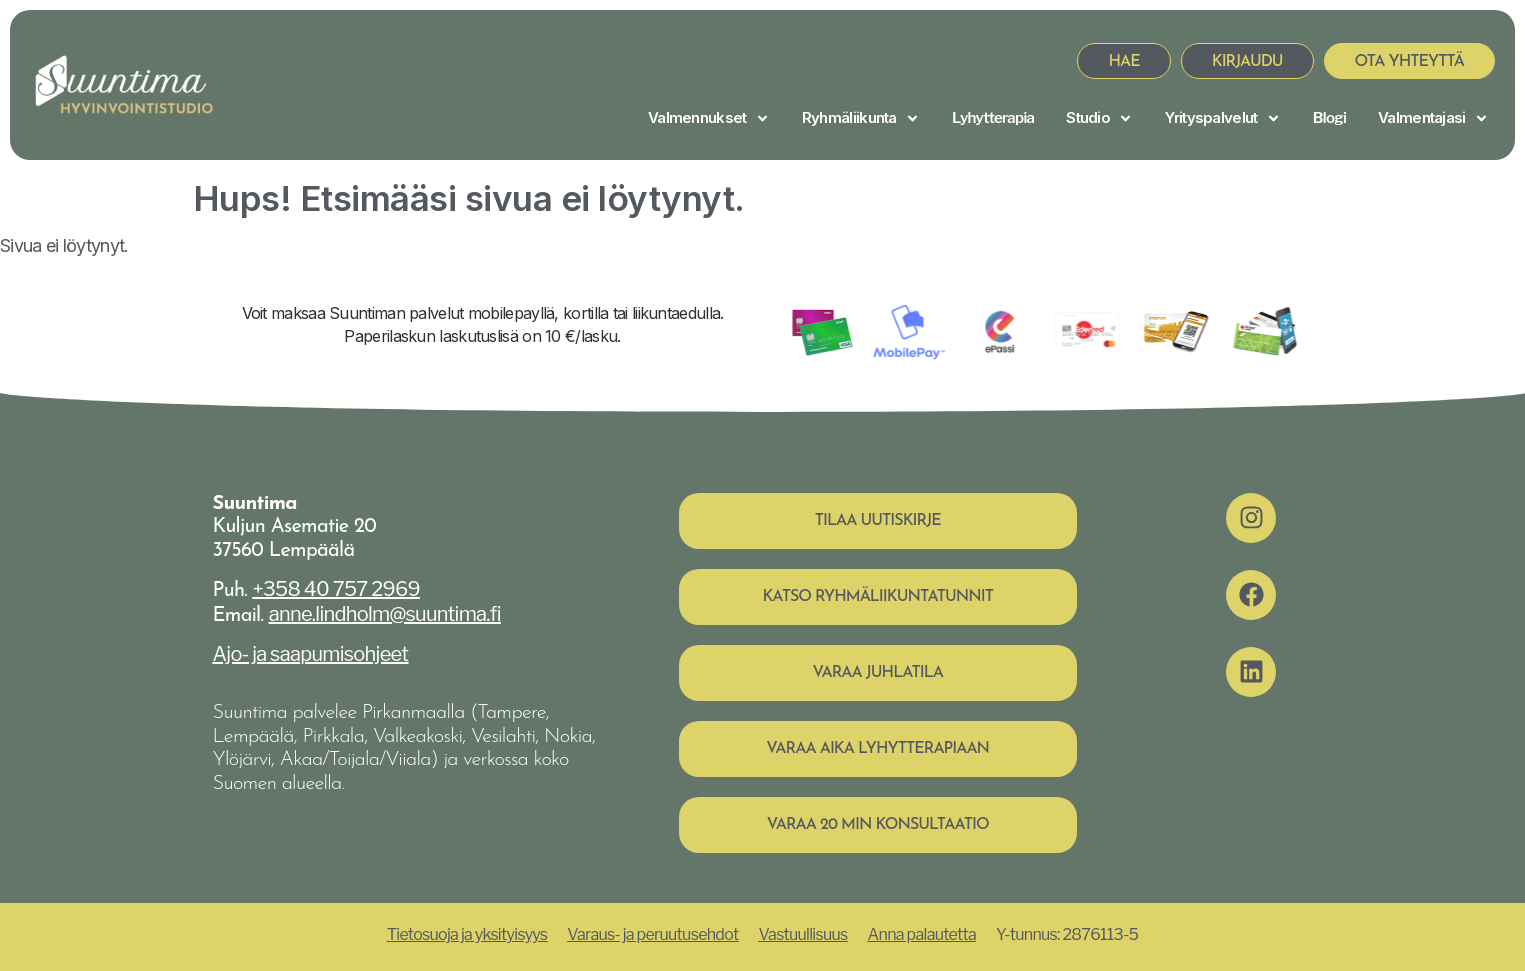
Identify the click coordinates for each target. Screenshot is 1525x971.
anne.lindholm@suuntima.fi (385, 614)
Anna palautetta (922, 934)
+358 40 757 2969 (336, 589)
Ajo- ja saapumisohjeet (311, 654)
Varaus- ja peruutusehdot (652, 934)
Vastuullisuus (802, 934)
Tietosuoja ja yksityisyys (467, 934)
